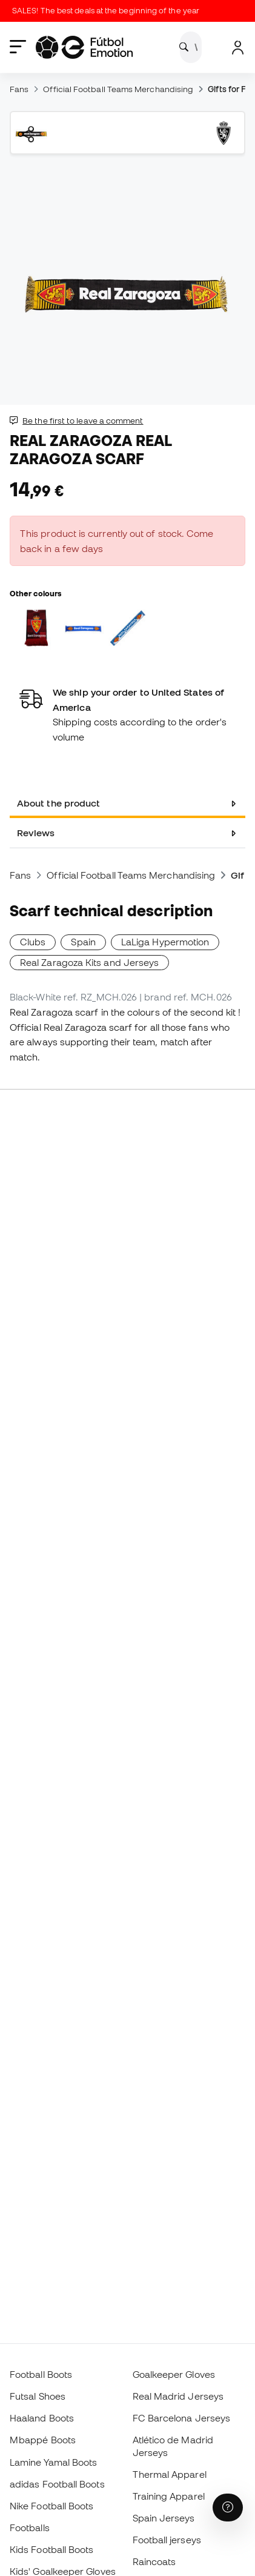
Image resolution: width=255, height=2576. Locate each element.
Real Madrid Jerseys (178, 2396)
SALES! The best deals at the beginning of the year (109, 10)
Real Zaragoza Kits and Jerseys (89, 962)
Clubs (32, 941)
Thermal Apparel (170, 2474)
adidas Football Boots (57, 2483)
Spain (83, 941)
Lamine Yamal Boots (53, 2462)
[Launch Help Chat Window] (228, 2507)
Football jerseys (167, 2539)
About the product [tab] (58, 802)
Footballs (30, 2527)
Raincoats (154, 2561)
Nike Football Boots (51, 2505)
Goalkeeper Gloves (174, 2374)
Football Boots (41, 2374)
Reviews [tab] (36, 832)
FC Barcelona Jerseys (182, 2417)
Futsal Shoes (37, 2396)
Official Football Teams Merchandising (118, 89)
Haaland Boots (42, 2417)
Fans (19, 89)
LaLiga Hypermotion (165, 941)
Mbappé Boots (43, 2439)
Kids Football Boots (51, 2549)
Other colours (35, 593)
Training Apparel (169, 2496)
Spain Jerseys (164, 2517)
